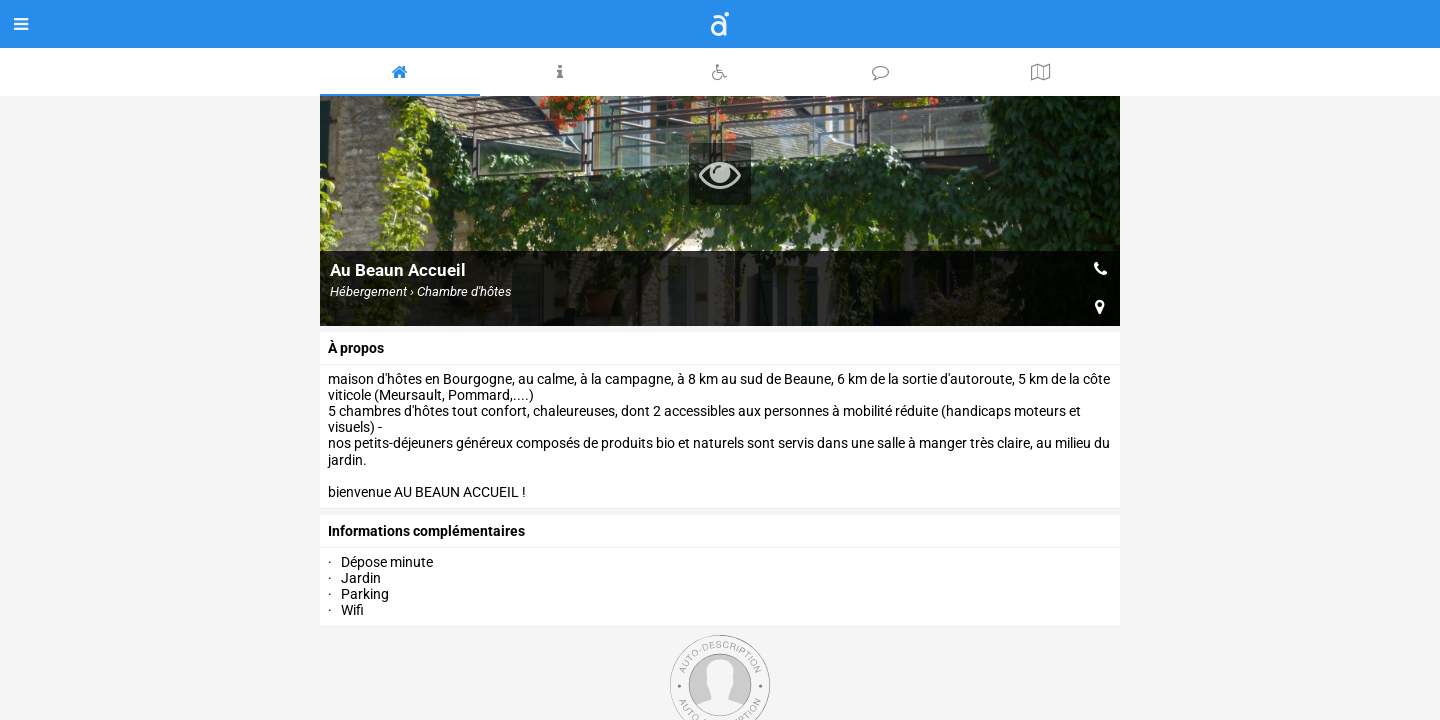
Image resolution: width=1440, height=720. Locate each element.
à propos (356, 348)
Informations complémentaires (426, 531)
